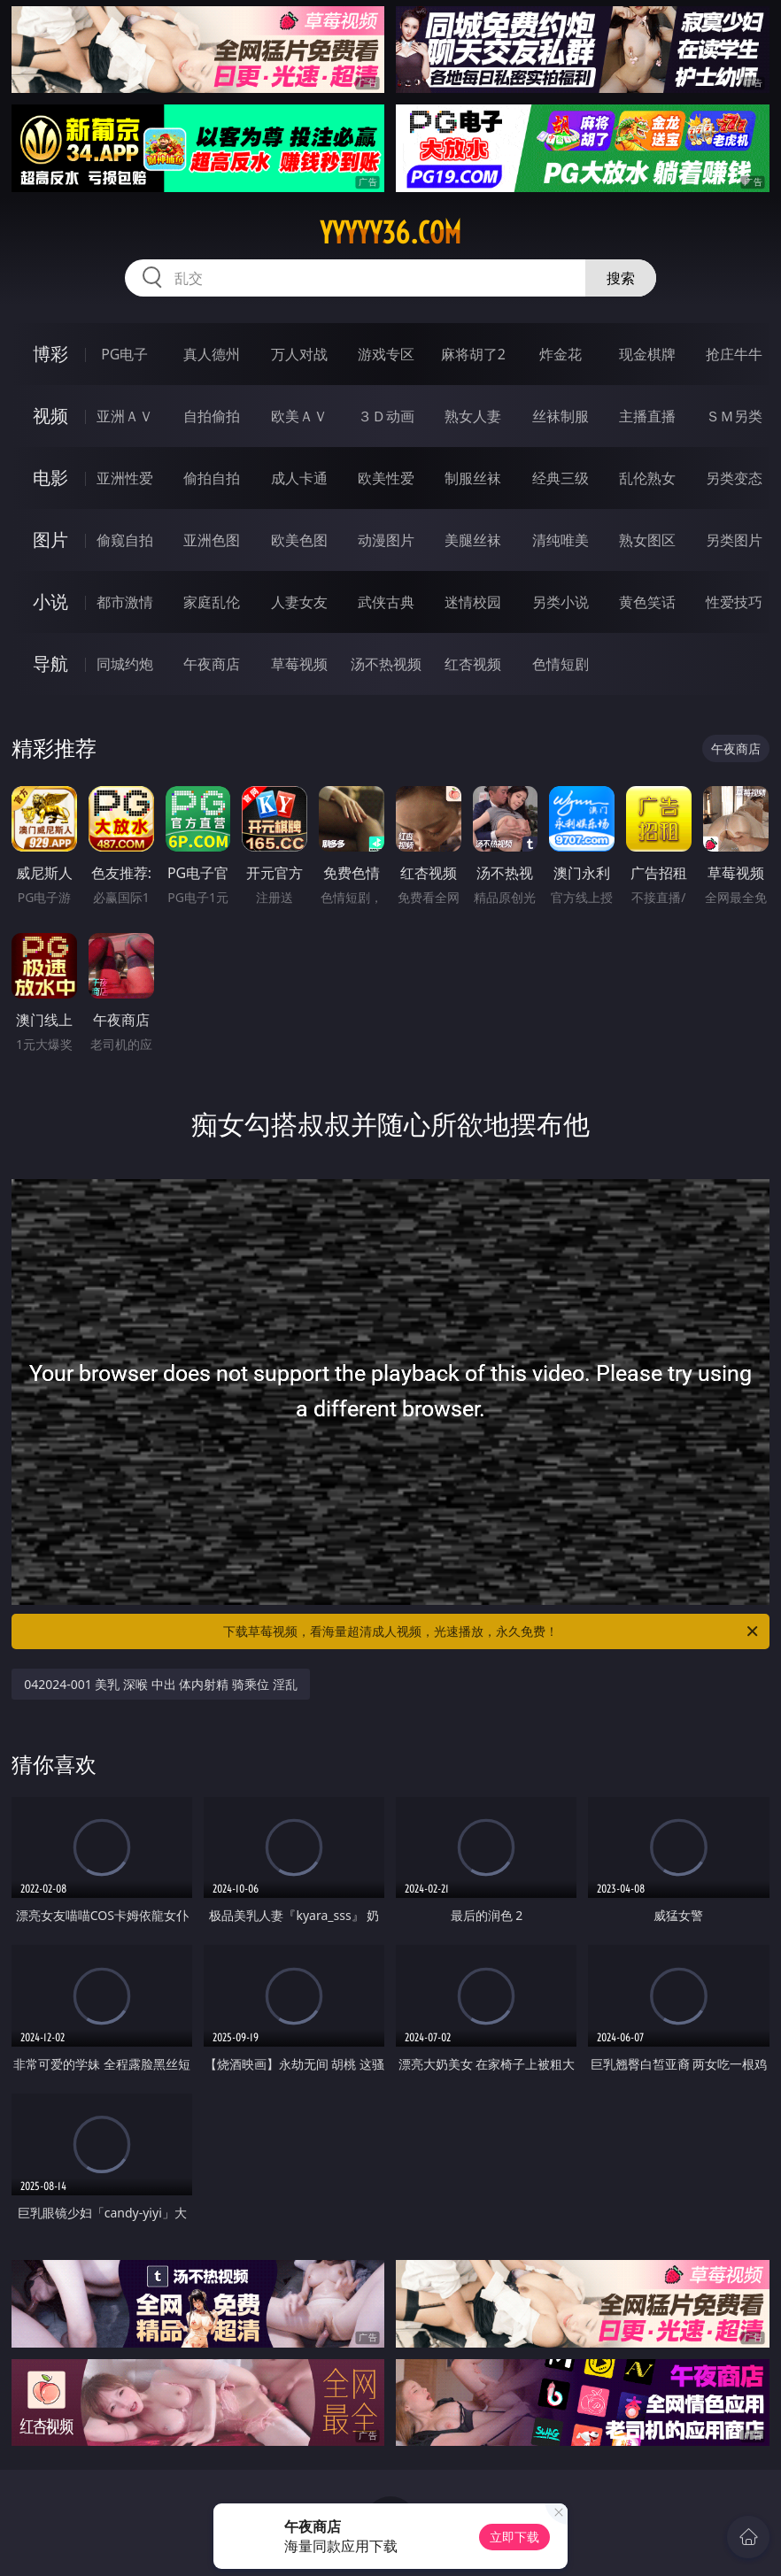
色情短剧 (560, 664)
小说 (50, 601)
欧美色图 (299, 540)
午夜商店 (211, 664)
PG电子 (124, 354)
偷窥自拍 (125, 540)
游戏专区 (386, 354)
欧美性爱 (386, 478)
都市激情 (125, 602)
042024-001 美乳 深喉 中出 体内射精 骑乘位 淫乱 (160, 1684)
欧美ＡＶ (299, 416)
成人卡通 (299, 478)
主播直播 (647, 416)
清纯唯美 (560, 540)
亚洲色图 (211, 540)
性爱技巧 (734, 602)
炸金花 (560, 354)
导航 (50, 663)
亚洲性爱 (125, 478)
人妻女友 (299, 602)
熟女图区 (647, 540)
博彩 (50, 354)
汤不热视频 (386, 664)
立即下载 (514, 2536)
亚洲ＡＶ (125, 416)
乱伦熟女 (647, 478)
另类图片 (734, 540)
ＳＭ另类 (734, 416)
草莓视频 (299, 664)
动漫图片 (386, 540)
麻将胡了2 (473, 354)
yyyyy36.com (390, 233)
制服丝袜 (473, 478)
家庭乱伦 (211, 602)
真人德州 (211, 354)
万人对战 (299, 354)
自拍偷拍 (211, 416)
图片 (50, 539)
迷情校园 (473, 602)
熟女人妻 (473, 416)
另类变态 (734, 478)
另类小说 (560, 602)
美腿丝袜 (473, 540)
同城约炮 (125, 664)
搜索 (621, 278)
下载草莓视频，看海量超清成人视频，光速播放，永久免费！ (492, 1631)
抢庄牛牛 (734, 354)
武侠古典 (386, 602)
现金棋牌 (647, 354)
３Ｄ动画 (386, 416)
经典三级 (560, 478)
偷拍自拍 (211, 478)
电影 (50, 478)
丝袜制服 (560, 416)
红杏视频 (473, 664)
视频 (50, 416)
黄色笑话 (647, 602)
